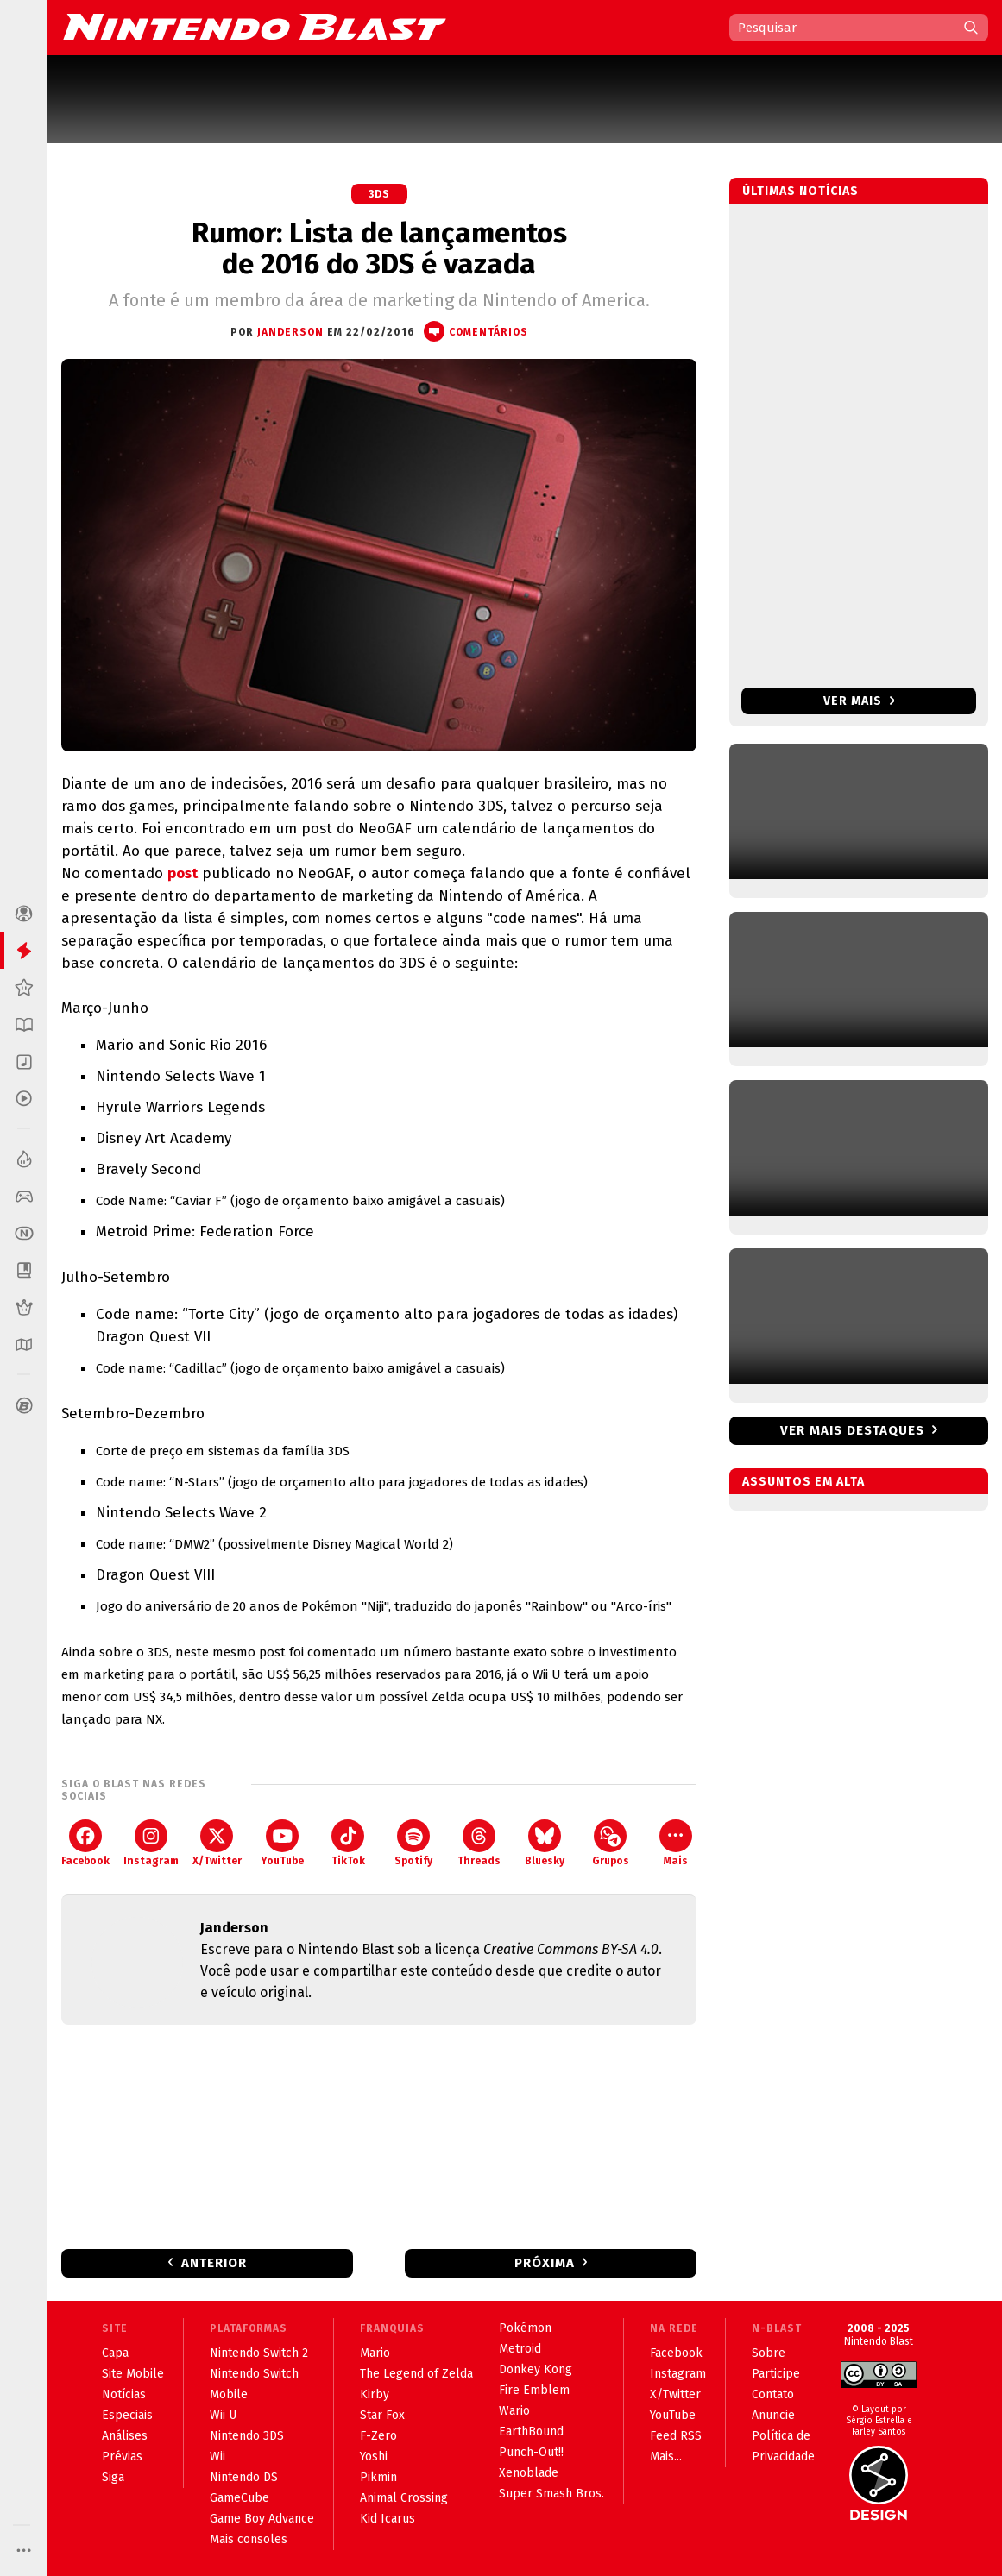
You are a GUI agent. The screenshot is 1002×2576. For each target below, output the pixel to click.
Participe (776, 2373)
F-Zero (378, 2435)
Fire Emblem (534, 2390)
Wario (514, 2410)
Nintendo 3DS (247, 2435)
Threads (479, 1843)
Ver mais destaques (852, 1430)
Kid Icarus (387, 2518)
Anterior (214, 2263)
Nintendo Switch (254, 2373)
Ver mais (859, 701)
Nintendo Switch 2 (259, 2353)
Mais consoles (248, 2539)
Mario (375, 2353)
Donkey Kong (535, 2369)
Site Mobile (133, 2373)
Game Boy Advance (262, 2518)
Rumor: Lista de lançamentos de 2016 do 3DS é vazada (379, 248)
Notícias (124, 2394)
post (182, 873)
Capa (115, 2353)
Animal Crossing (404, 2498)
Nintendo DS (244, 2477)
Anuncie (773, 2415)
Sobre (768, 2353)
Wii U (223, 2415)
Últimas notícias (800, 191)
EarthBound (531, 2431)
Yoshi (374, 2456)
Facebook (85, 1843)
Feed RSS (676, 2435)
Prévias (122, 2456)
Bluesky (544, 1843)
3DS (379, 194)
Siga (113, 2477)
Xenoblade (528, 2473)
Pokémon (525, 2328)
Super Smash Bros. (551, 2493)
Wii (217, 2456)
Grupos (610, 1843)
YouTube (282, 1843)
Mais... (666, 2456)
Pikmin (378, 2477)
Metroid (520, 2348)
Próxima (544, 2263)
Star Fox (382, 2415)
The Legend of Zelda (416, 2373)
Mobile (229, 2394)
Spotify (413, 1843)
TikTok (348, 1843)
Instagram (151, 1843)
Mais (675, 1843)
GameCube (239, 2498)
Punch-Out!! (531, 2452)
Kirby (374, 2394)
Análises (125, 2435)
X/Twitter (217, 1843)
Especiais (127, 2415)
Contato (773, 2394)
